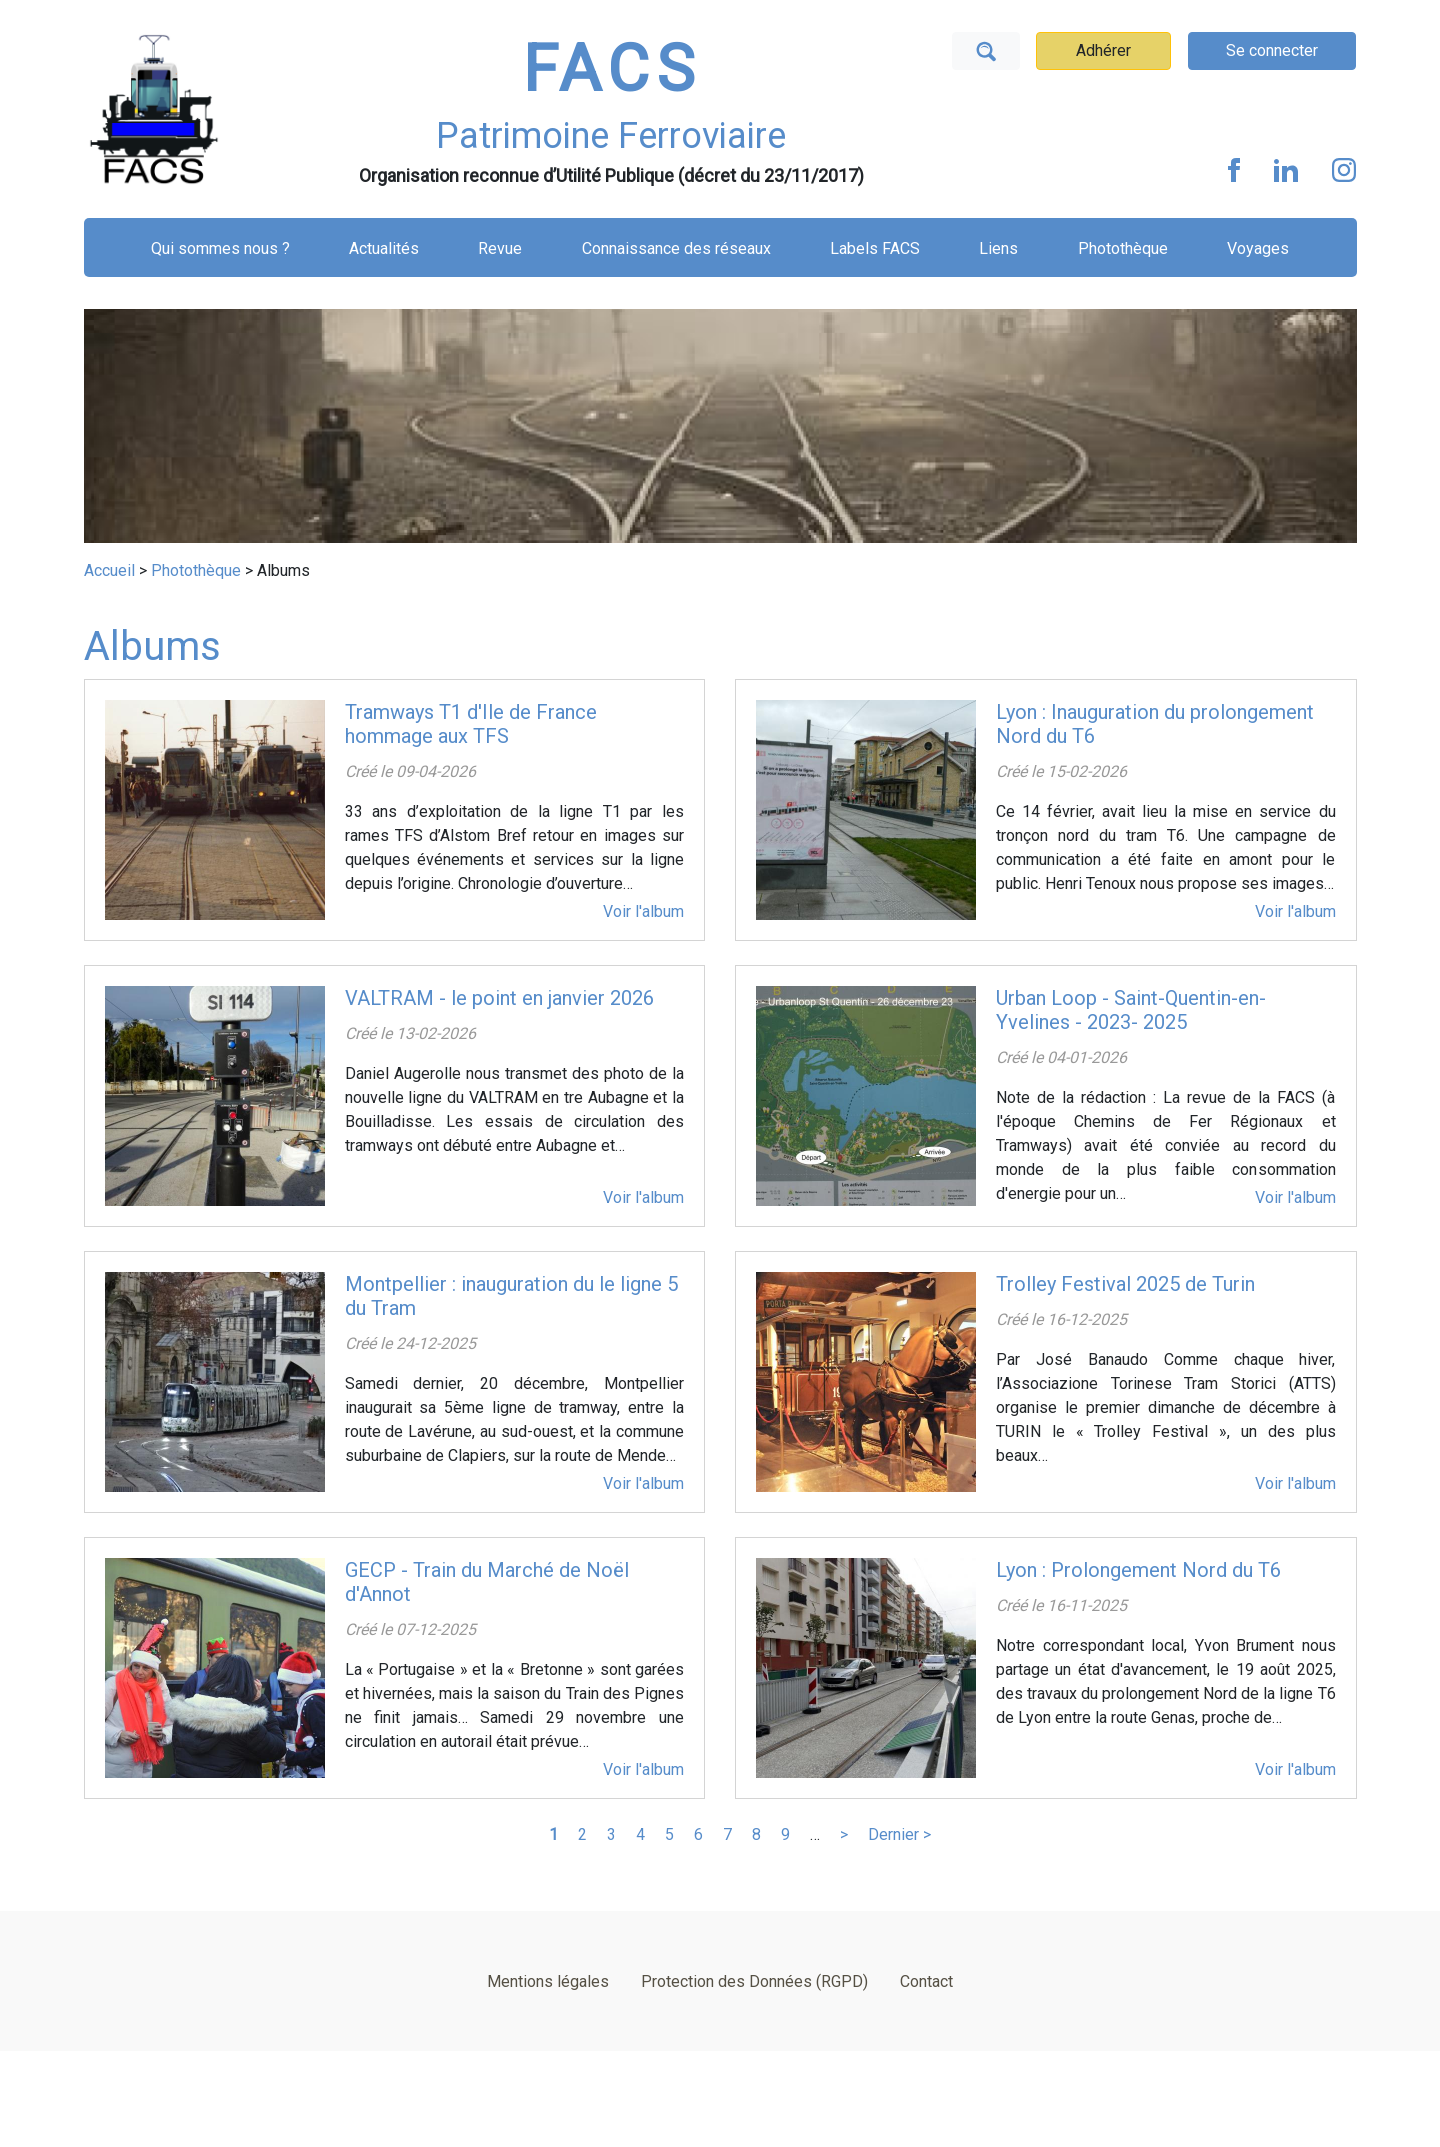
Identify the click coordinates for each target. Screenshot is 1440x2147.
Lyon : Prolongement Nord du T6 (1138, 1570)
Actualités (384, 248)
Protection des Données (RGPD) (754, 1981)
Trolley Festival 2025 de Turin (1125, 1284)
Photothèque (1123, 248)
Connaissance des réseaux (676, 248)
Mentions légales (548, 1981)
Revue (500, 248)
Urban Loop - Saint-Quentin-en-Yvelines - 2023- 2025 (1131, 1010)
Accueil (109, 570)
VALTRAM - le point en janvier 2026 (499, 998)
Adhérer (1103, 50)
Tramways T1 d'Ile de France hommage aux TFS (471, 724)
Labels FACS (875, 248)
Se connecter (1272, 50)
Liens (998, 248)
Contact (926, 1981)
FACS (612, 69)
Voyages (1258, 248)
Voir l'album (643, 911)
